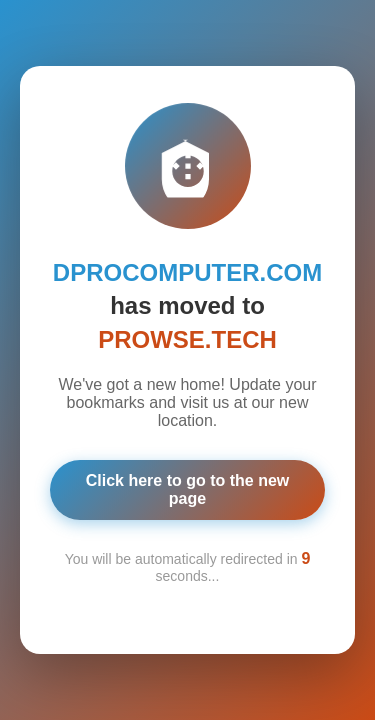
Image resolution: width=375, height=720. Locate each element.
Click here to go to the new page (188, 489)
